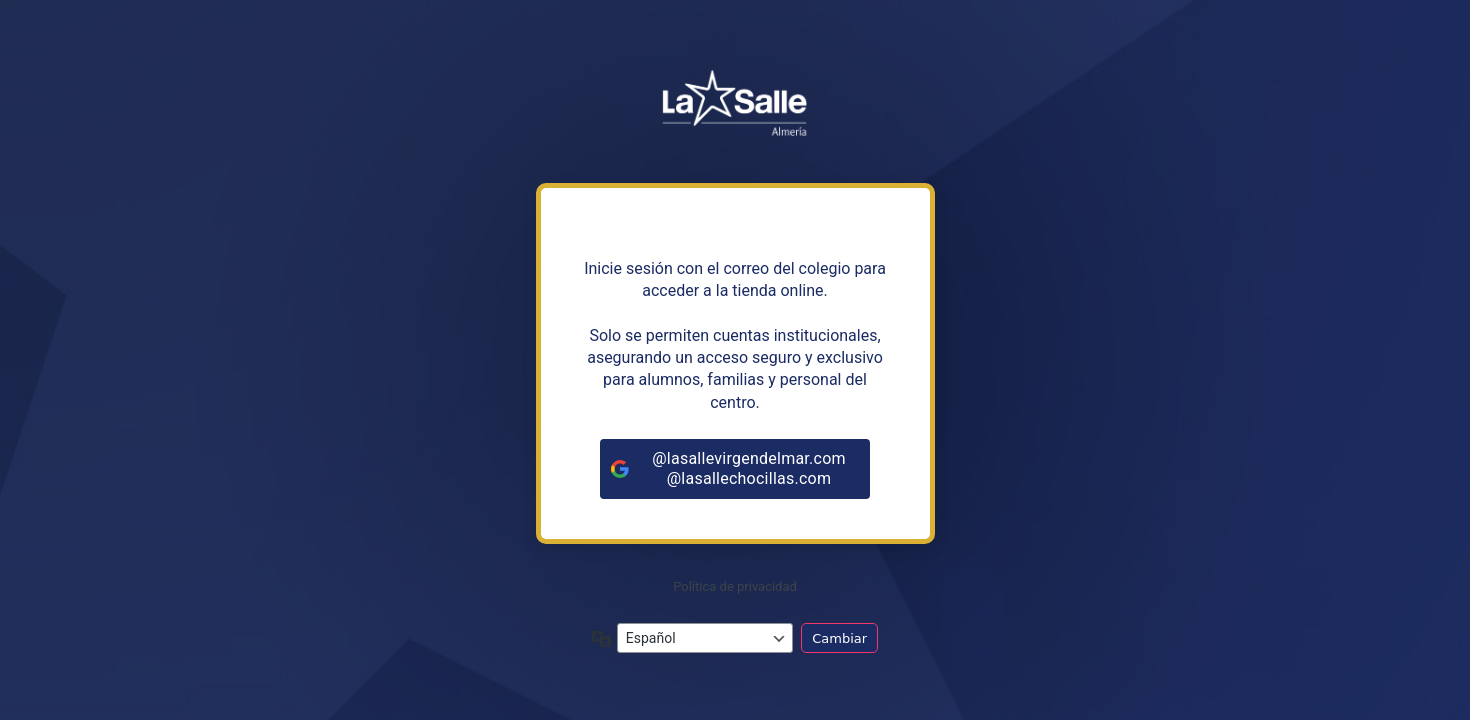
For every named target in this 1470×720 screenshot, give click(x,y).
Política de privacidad (735, 586)
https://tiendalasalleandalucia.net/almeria (735, 109)
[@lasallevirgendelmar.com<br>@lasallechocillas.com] (735, 469)
